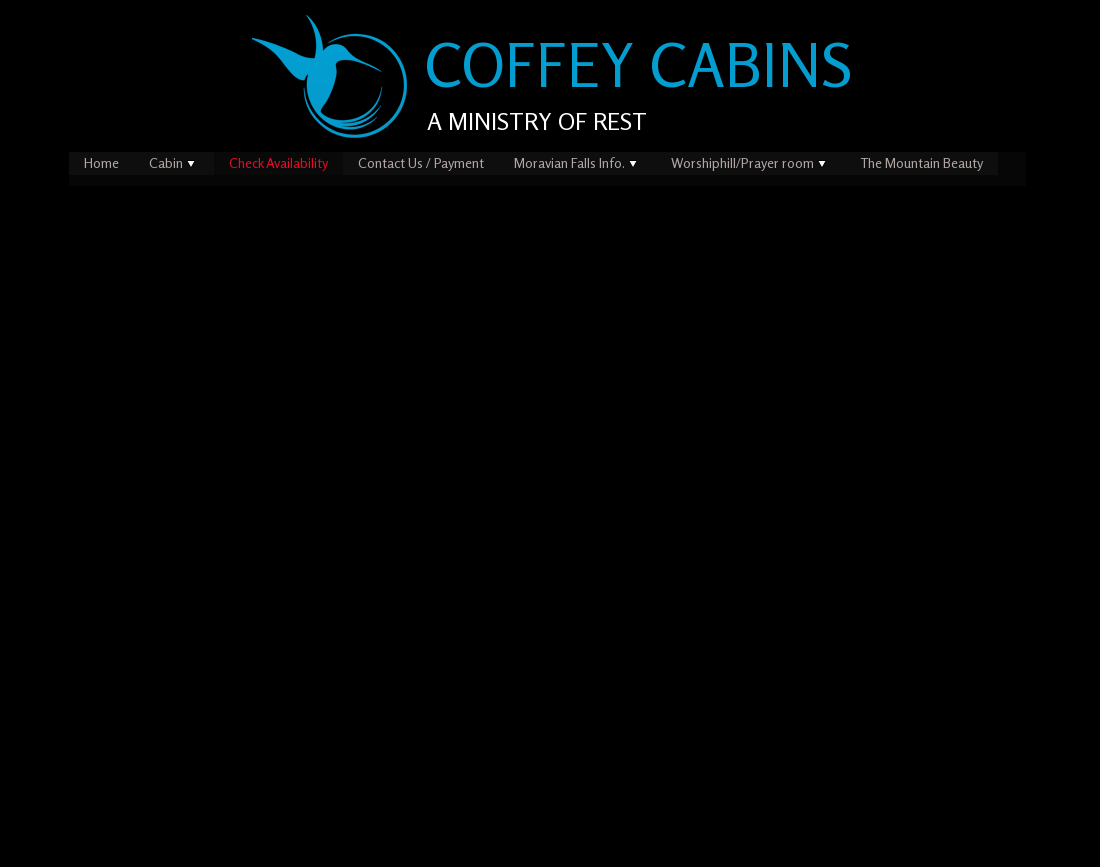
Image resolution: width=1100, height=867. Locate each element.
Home (101, 162)
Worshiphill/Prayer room (750, 162)
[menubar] (547, 163)
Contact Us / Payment (421, 162)
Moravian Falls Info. (577, 162)
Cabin (174, 162)
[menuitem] (101, 163)
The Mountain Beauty (921, 162)
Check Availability (278, 162)
